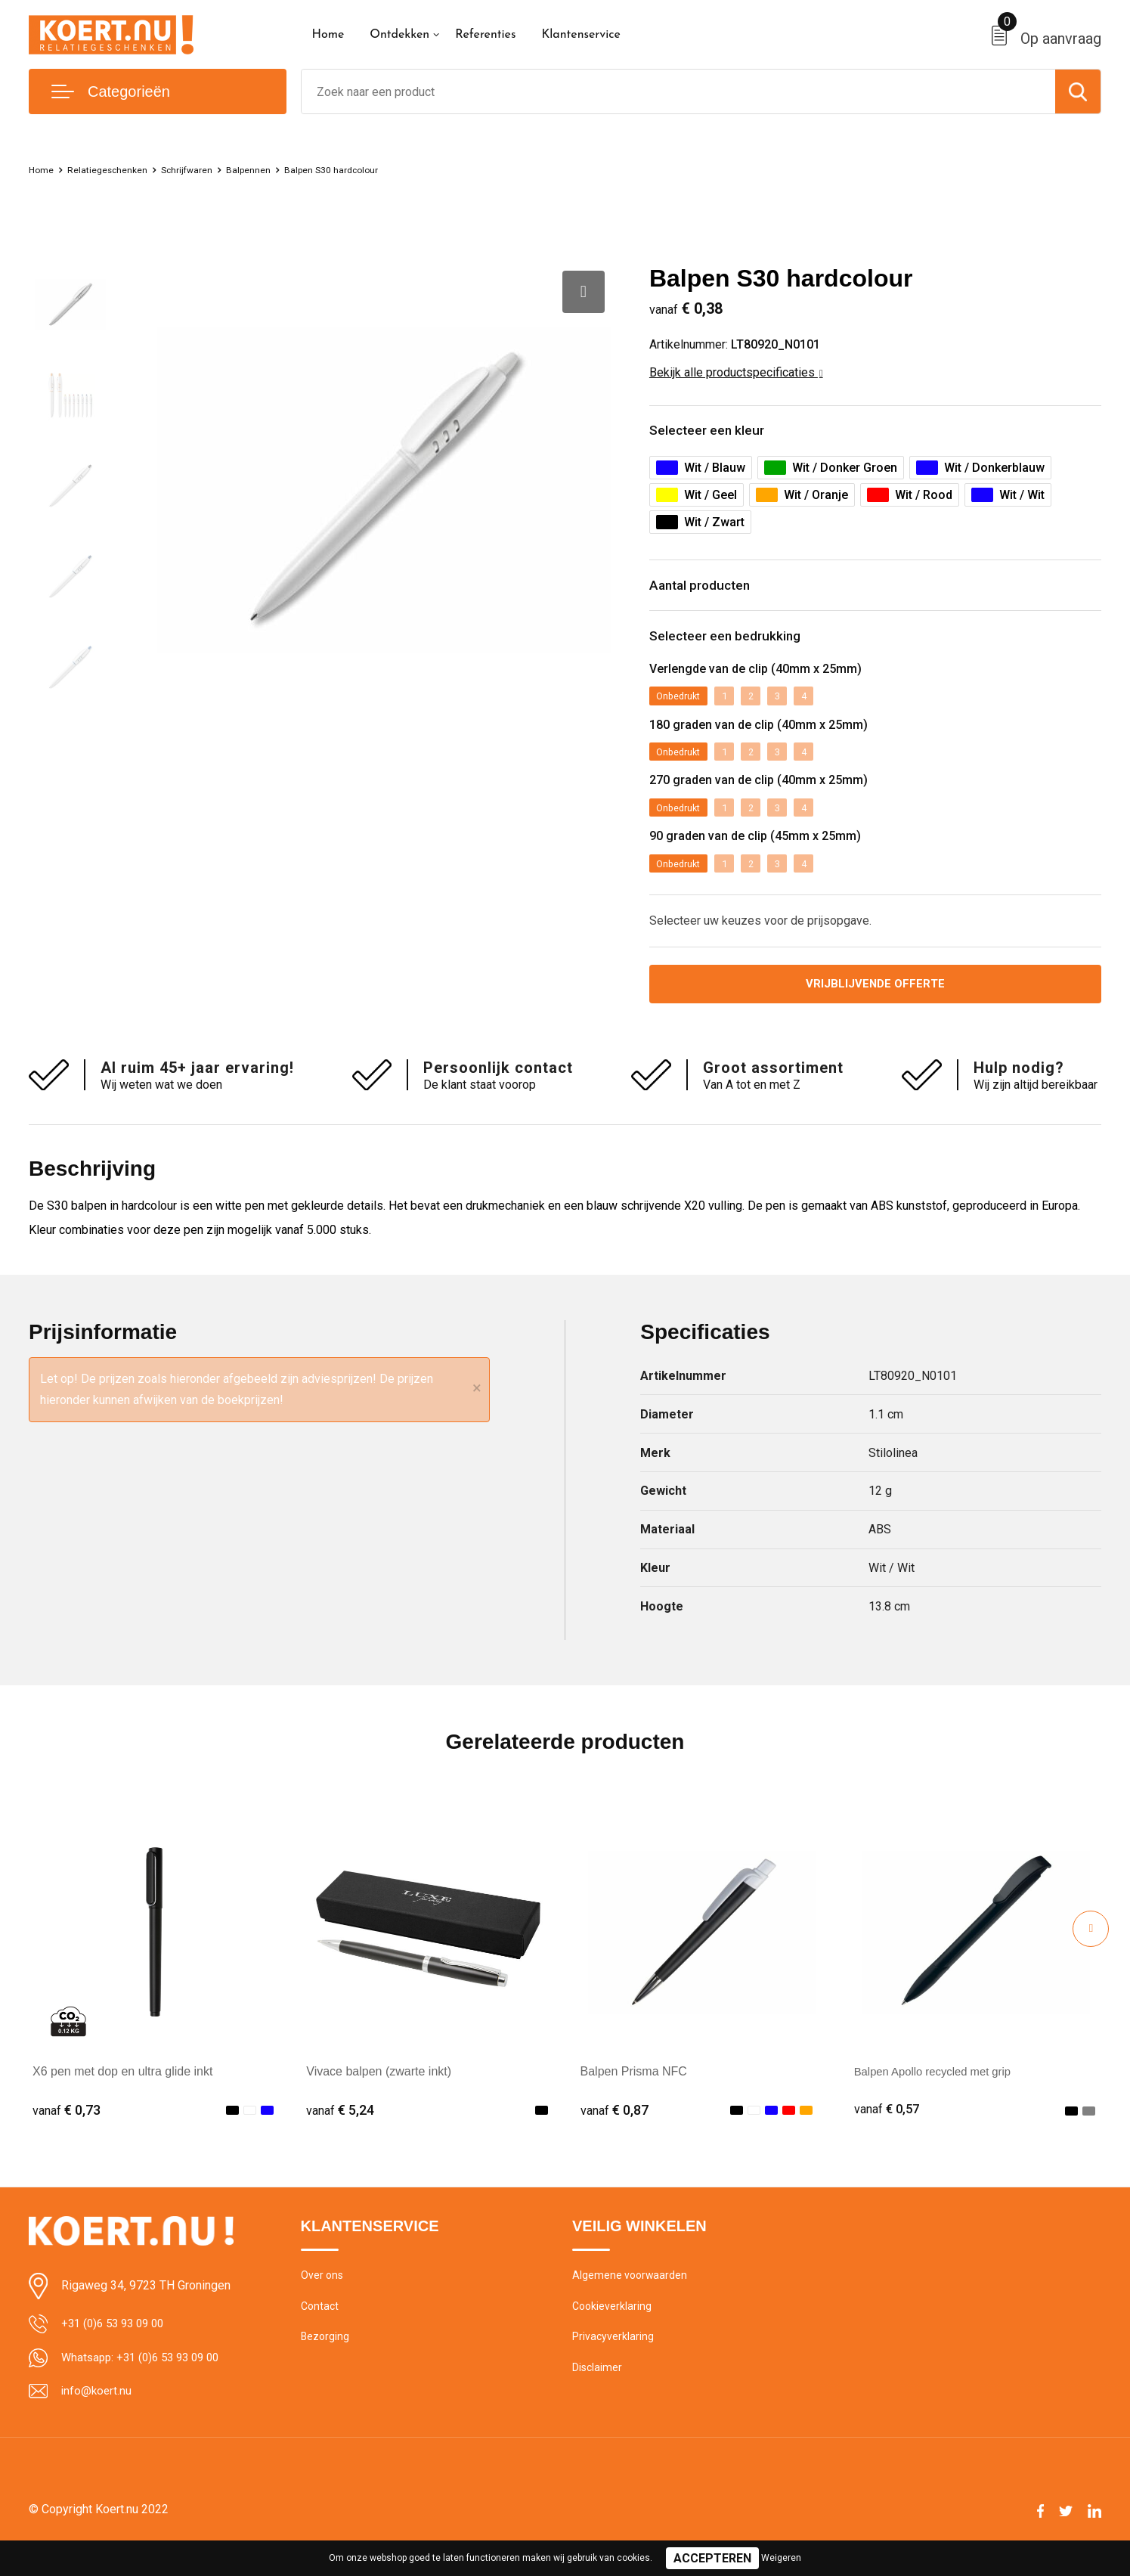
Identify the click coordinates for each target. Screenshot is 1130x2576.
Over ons (323, 2298)
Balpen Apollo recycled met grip (938, 2092)
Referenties (485, 35)
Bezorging (326, 2363)
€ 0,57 (888, 2131)
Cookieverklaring (613, 2330)
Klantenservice (581, 35)
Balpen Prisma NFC (633, 2092)
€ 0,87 (614, 2131)
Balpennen (282, 169)
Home (328, 35)
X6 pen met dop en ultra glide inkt (122, 2092)
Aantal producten (713, 593)
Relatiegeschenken (119, 169)
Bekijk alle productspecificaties (736, 372)
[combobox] (679, 91)
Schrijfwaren (212, 169)
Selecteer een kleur (720, 433)
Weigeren (781, 2558)
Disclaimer (598, 2395)
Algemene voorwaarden (631, 2298)
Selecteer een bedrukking (742, 650)
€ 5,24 (340, 2131)
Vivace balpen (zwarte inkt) (378, 2092)
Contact (321, 2330)
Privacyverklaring (613, 2363)
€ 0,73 (67, 2131)
